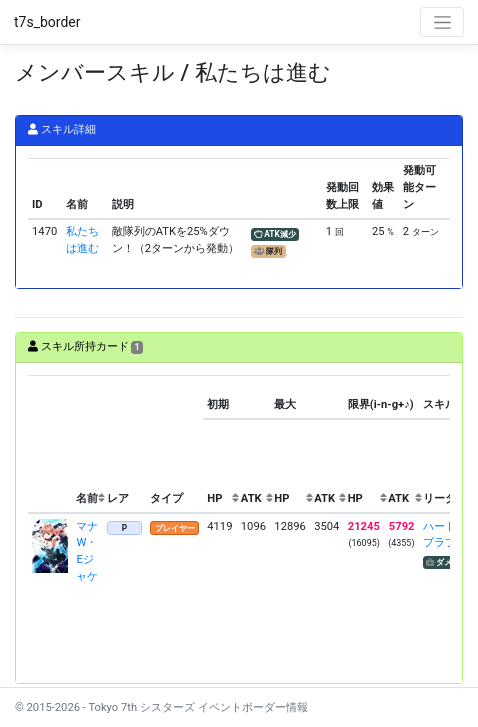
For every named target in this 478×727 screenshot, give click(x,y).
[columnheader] (50, 445)
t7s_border (47, 22)
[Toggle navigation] (442, 22)
